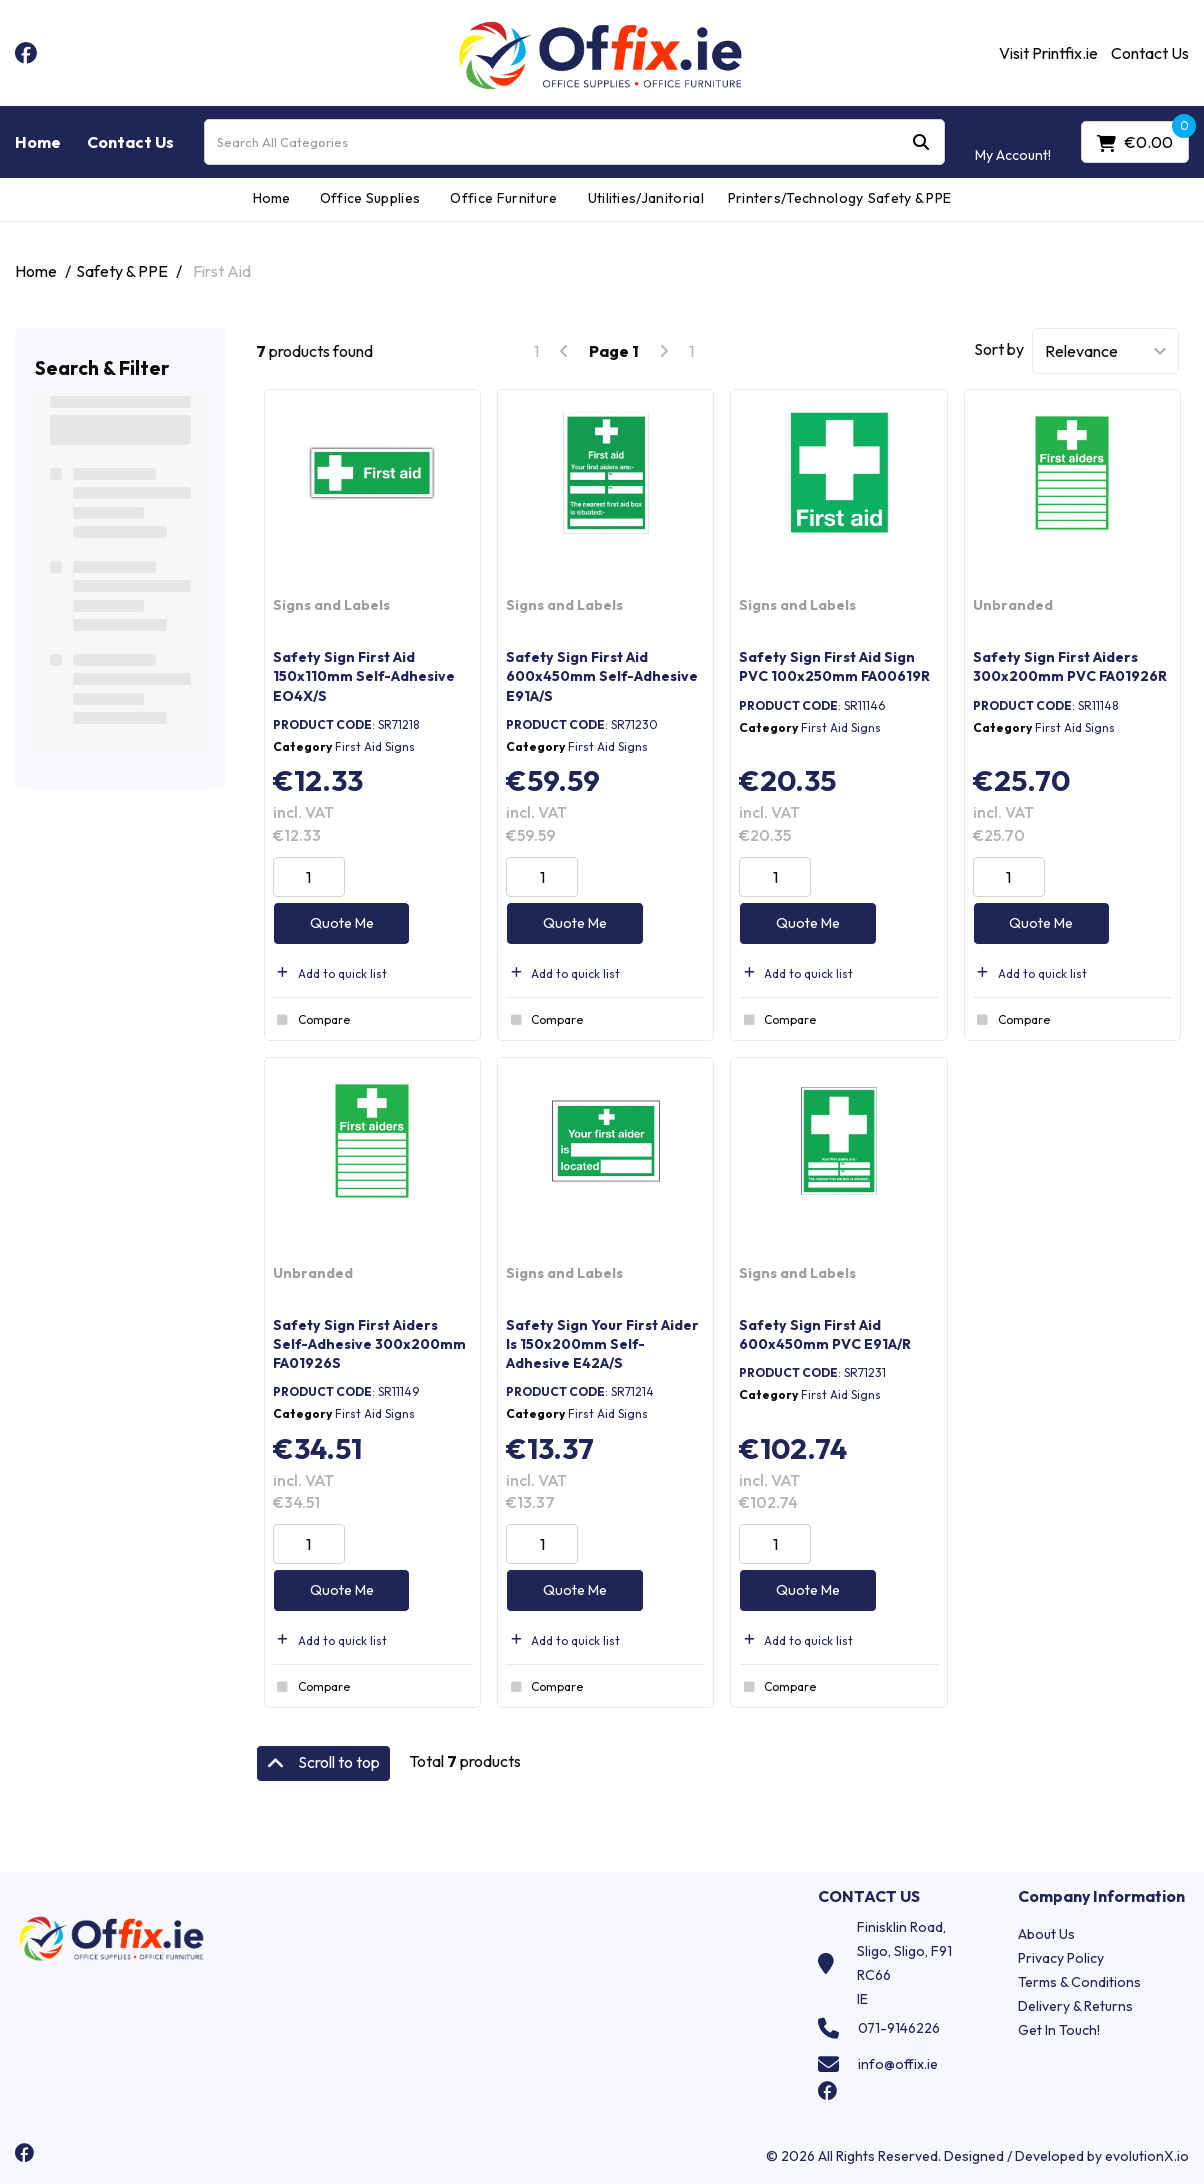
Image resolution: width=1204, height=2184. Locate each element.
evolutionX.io (1147, 2156)
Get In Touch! (1059, 2030)
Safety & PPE (910, 198)
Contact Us (1150, 53)
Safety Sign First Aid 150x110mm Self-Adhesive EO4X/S (364, 676)
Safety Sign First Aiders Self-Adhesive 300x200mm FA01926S (369, 1344)
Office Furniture (503, 198)
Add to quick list (330, 973)
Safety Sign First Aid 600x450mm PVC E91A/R (825, 1334)
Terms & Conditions (1079, 1982)
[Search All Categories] (574, 142)
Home (38, 142)
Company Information (1101, 1896)
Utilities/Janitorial (646, 198)
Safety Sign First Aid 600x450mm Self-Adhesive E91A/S (602, 676)
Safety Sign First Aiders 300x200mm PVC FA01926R (1070, 666)
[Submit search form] (921, 142)
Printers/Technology (790, 198)
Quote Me (342, 923)
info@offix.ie (898, 2064)
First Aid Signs (375, 746)
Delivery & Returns (1075, 2006)
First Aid (222, 271)
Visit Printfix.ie (1048, 53)
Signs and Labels (331, 605)
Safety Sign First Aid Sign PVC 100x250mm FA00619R (834, 666)
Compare (311, 1020)
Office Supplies (370, 198)
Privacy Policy (1061, 1958)
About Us (1046, 1934)
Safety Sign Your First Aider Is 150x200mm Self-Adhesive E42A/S (602, 1344)
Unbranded (1013, 605)
